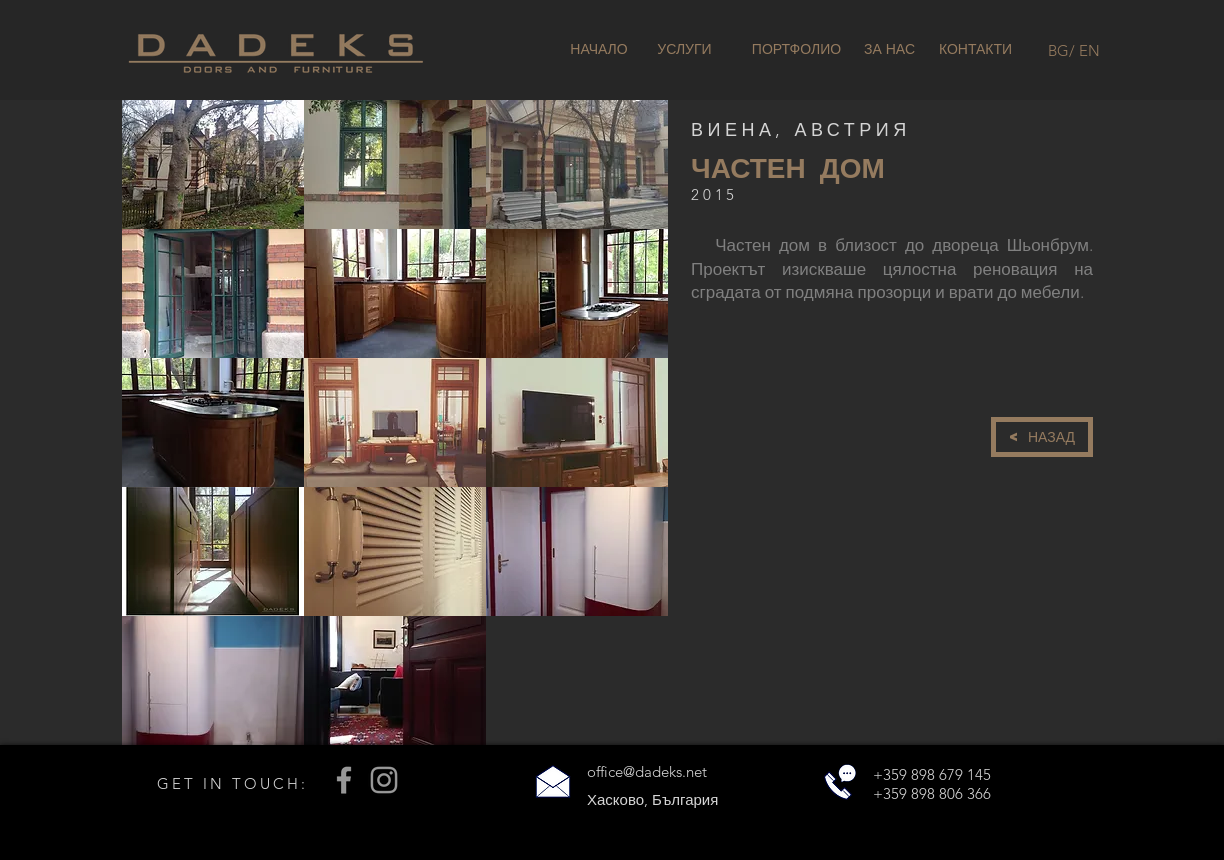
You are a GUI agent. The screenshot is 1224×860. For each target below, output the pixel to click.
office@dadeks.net (647, 771)
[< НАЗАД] (1042, 437)
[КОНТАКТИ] (975, 50)
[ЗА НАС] (889, 50)
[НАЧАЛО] (599, 50)
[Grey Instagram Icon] (384, 780)
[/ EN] (1084, 50)
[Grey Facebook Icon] (344, 780)
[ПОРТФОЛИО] (796, 50)
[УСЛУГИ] (684, 50)
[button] (213, 164)
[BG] (1058, 50)
